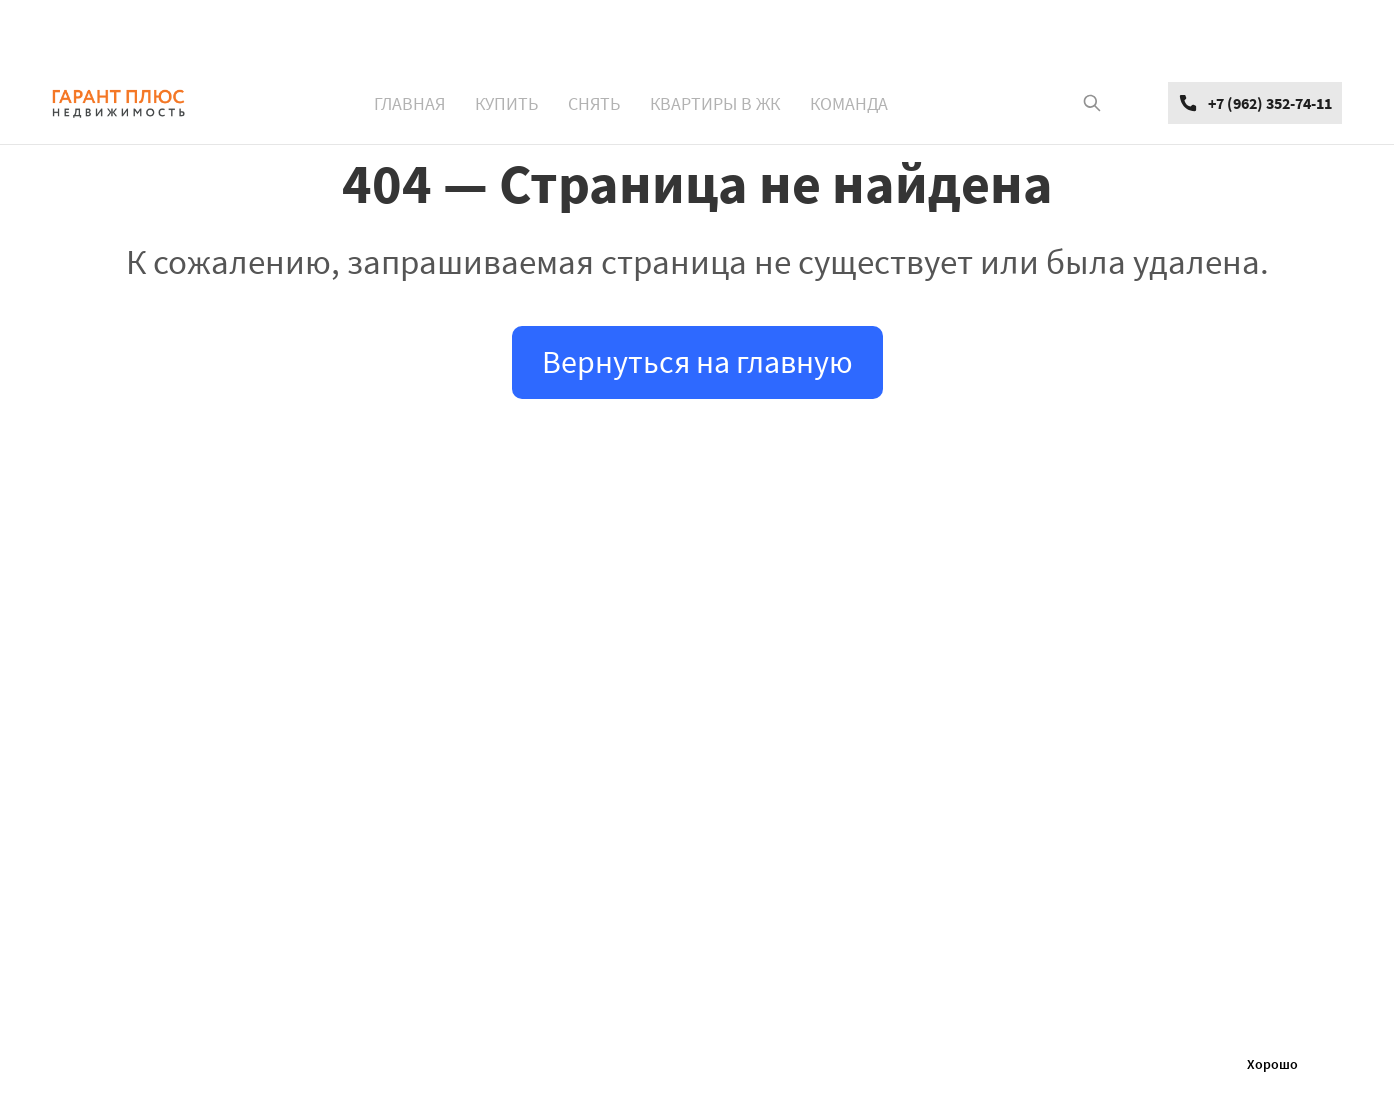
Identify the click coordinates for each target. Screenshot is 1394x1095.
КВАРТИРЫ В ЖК (715, 103)
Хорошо (1272, 1064)
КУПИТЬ (506, 103)
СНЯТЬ (594, 103)
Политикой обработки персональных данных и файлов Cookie (1027, 1064)
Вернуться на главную (697, 362)
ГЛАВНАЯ (409, 103)
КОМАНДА (849, 103)
